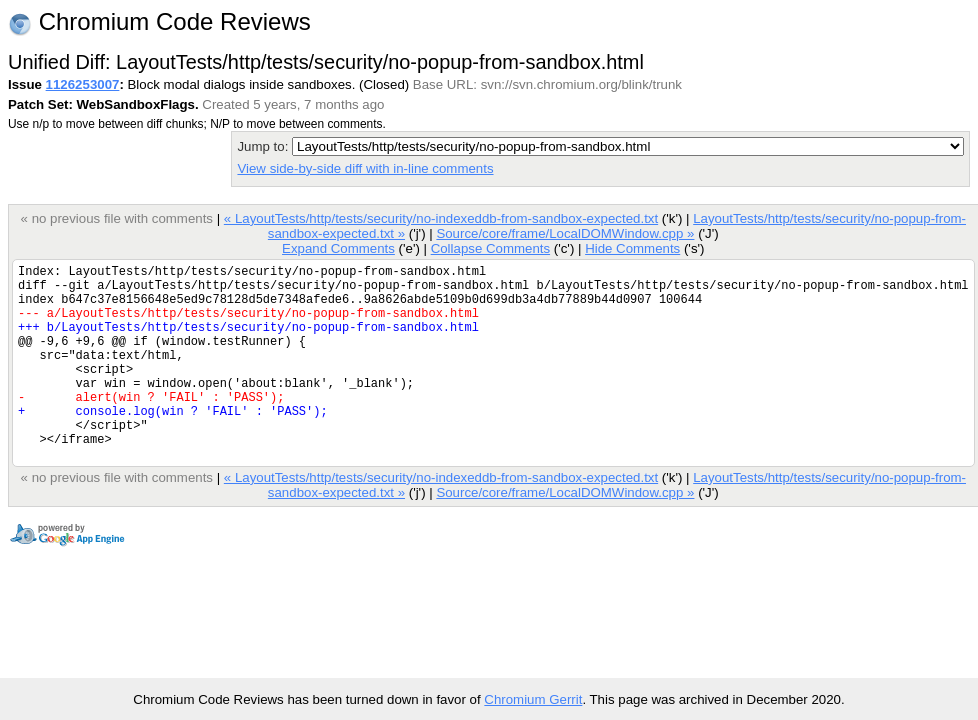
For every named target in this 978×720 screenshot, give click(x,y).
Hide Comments (632, 248)
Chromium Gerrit (533, 699)
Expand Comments (338, 248)
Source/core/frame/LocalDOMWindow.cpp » (565, 233)
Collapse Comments (490, 248)
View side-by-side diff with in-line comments (365, 168)
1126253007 (83, 84)
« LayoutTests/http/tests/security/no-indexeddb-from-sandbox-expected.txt (441, 218)
